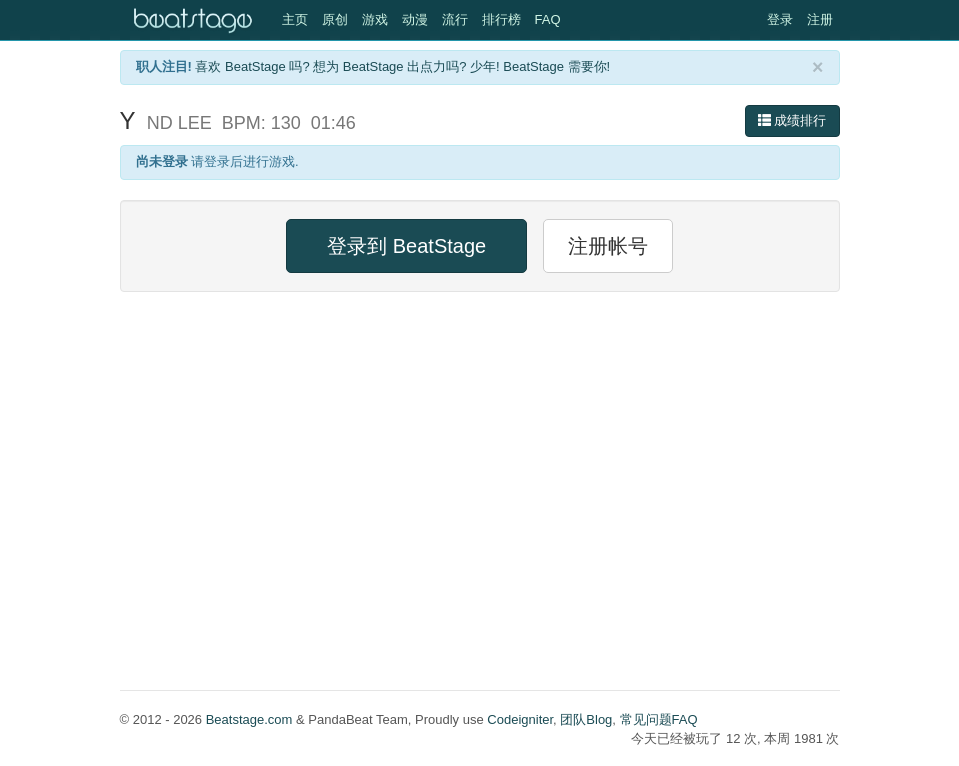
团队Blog (586, 719)
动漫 (415, 19)
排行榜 (501, 19)
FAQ (548, 19)
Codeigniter (520, 719)
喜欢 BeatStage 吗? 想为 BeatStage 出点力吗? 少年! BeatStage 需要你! (402, 66)
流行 (455, 19)
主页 (295, 19)
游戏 (375, 19)
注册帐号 (608, 246)
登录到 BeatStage (406, 246)
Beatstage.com (249, 719)
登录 (780, 19)
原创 (335, 19)
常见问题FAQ (659, 719)
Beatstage (195, 20)
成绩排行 (792, 120)
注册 (820, 19)
